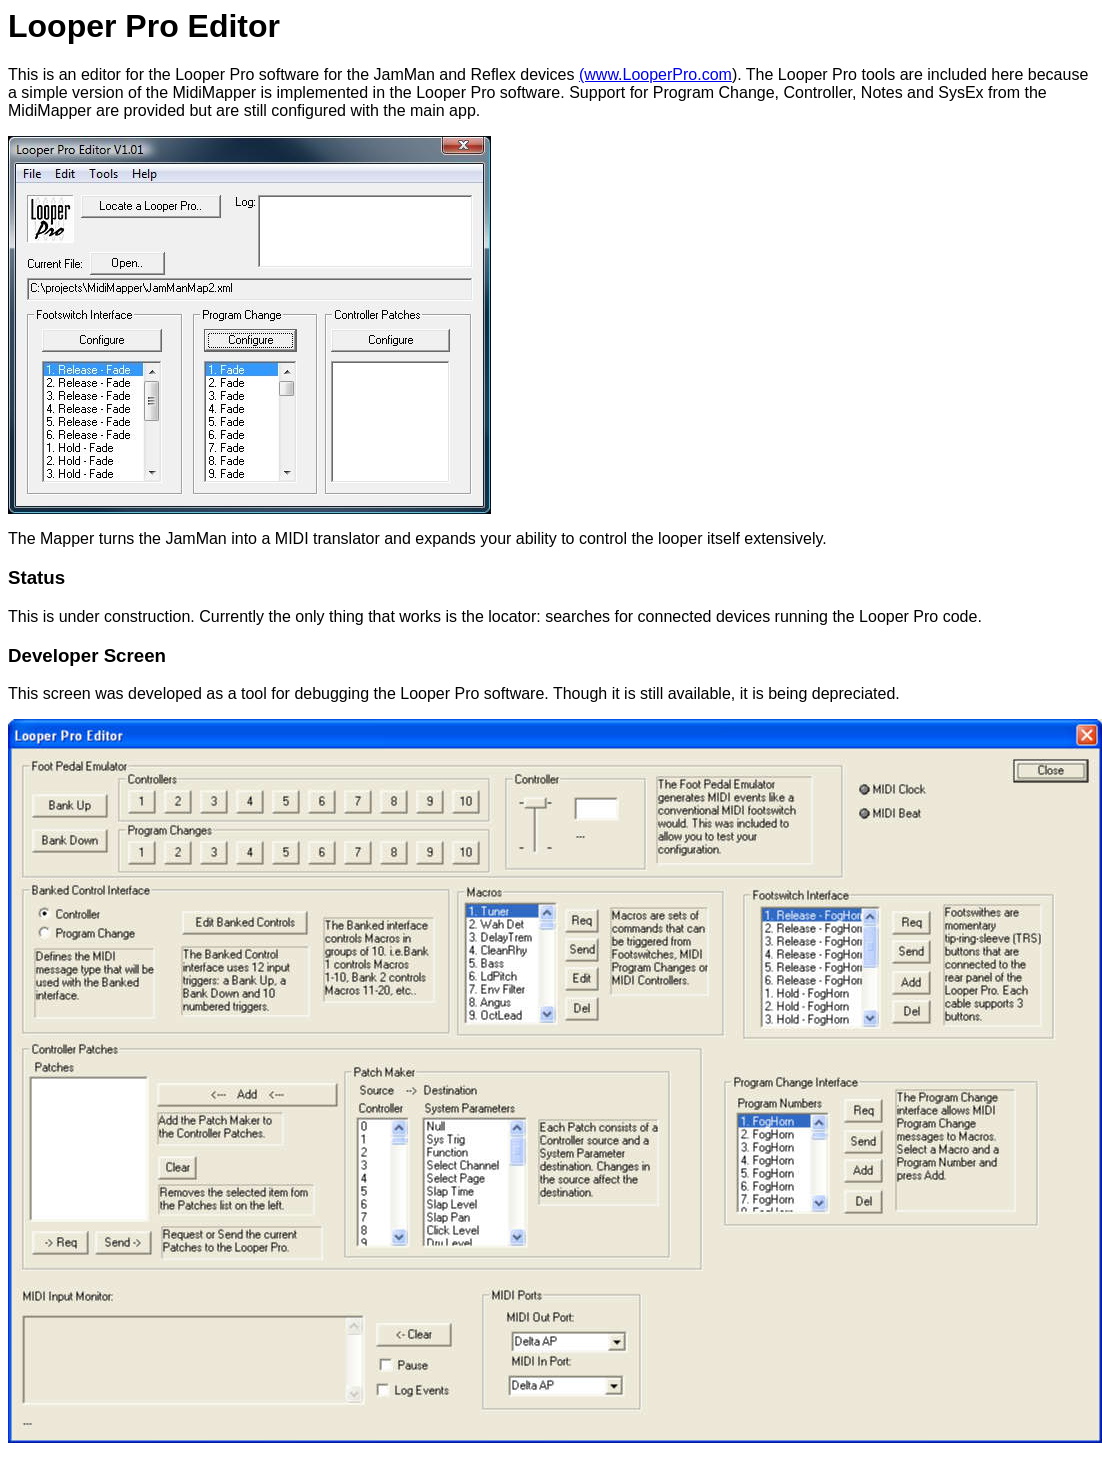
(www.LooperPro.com (655, 74)
